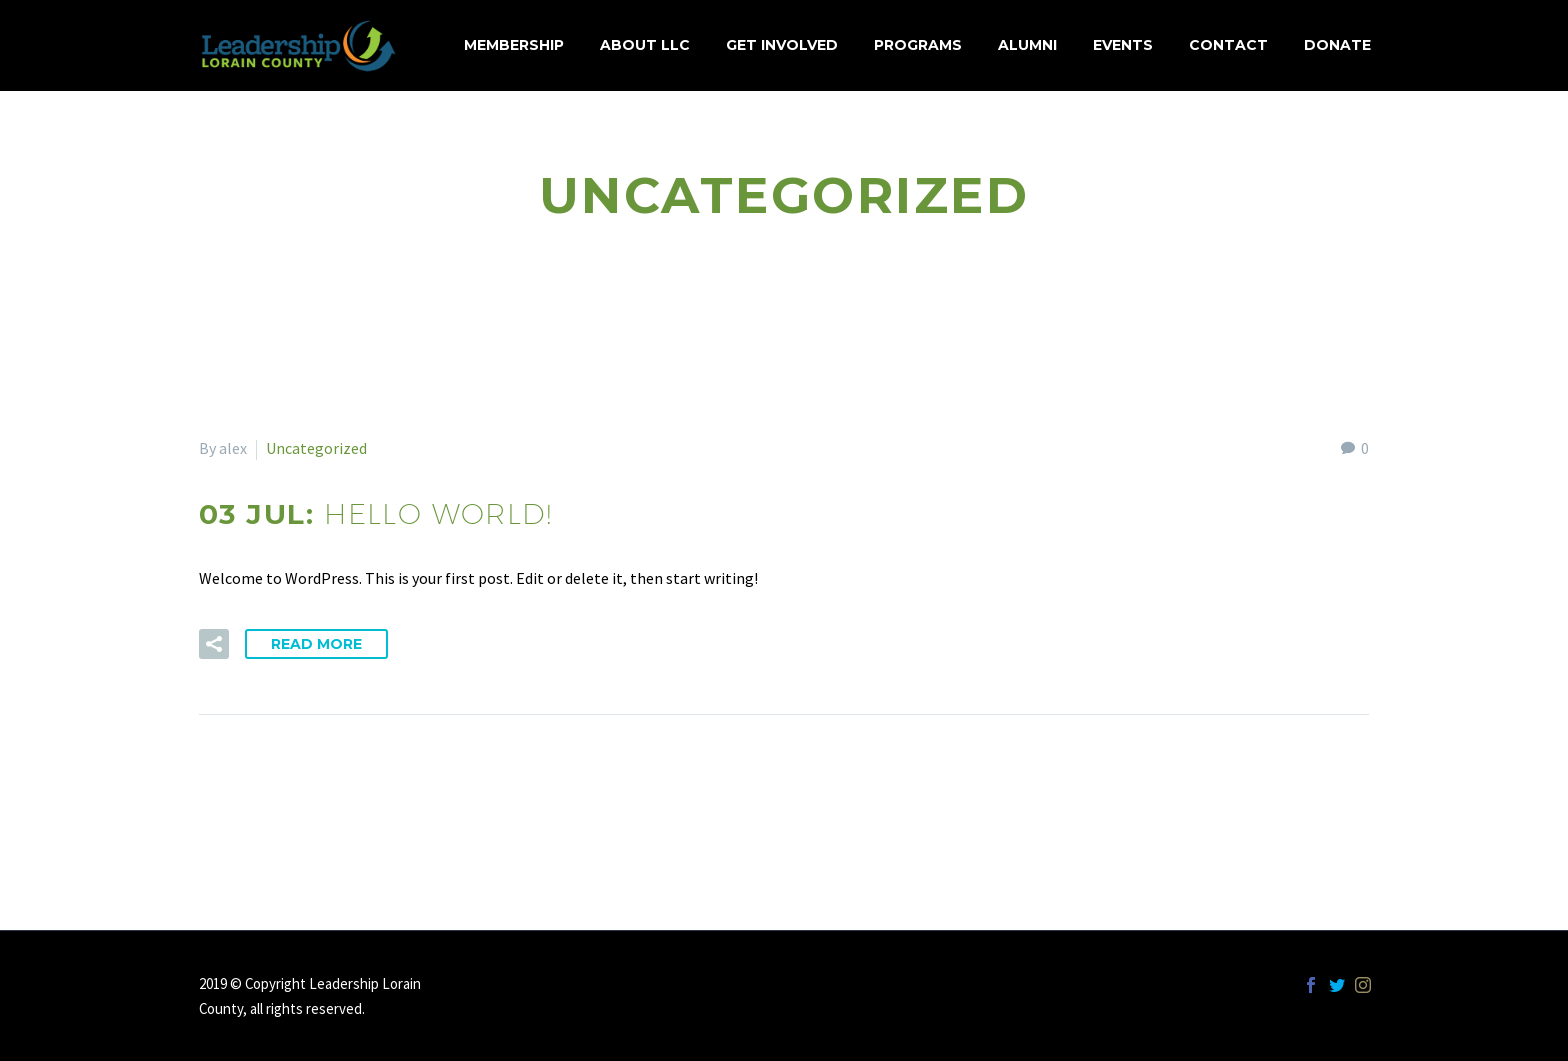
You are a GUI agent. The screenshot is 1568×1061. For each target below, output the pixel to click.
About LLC (645, 45)
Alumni (1027, 45)
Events (1123, 45)
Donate (1337, 45)
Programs (918, 45)
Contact (1228, 45)
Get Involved (782, 45)
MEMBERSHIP (514, 45)
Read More (316, 644)
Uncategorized (316, 448)
